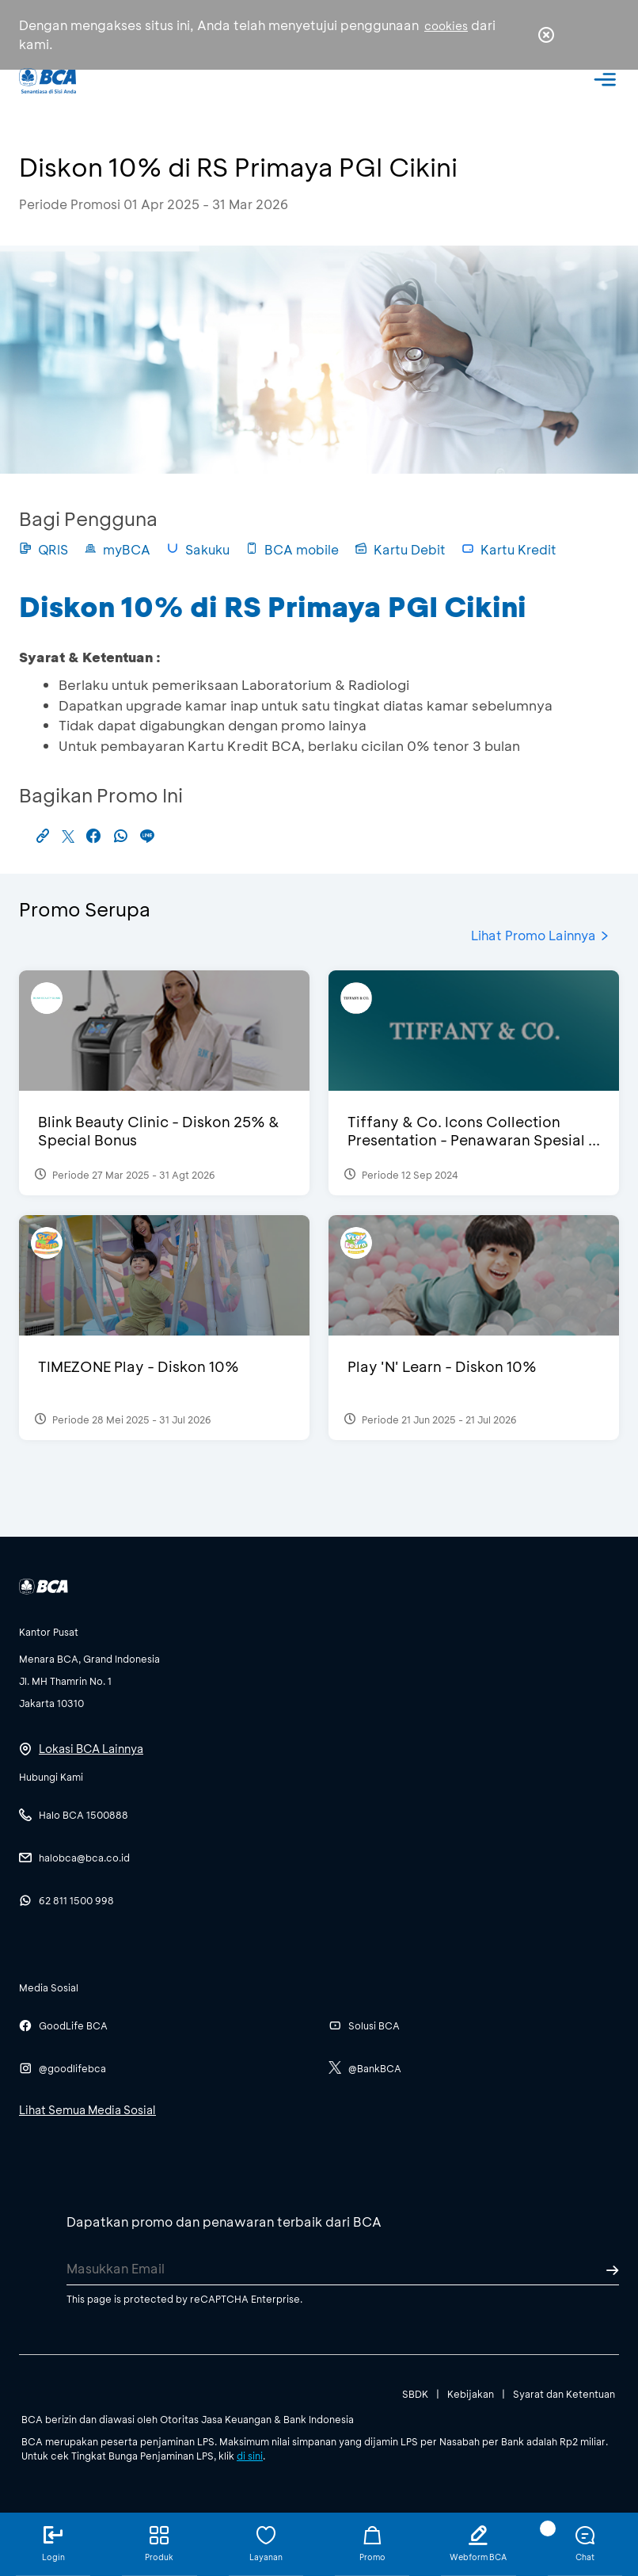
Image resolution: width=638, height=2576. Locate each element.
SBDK (415, 2393)
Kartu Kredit (508, 549)
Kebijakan (470, 2393)
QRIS (43, 549)
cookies (446, 25)
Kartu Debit (400, 549)
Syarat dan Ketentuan (564, 2393)
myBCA (117, 549)
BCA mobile (292, 549)
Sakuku (198, 549)
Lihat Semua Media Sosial (87, 2109)
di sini (250, 2455)
